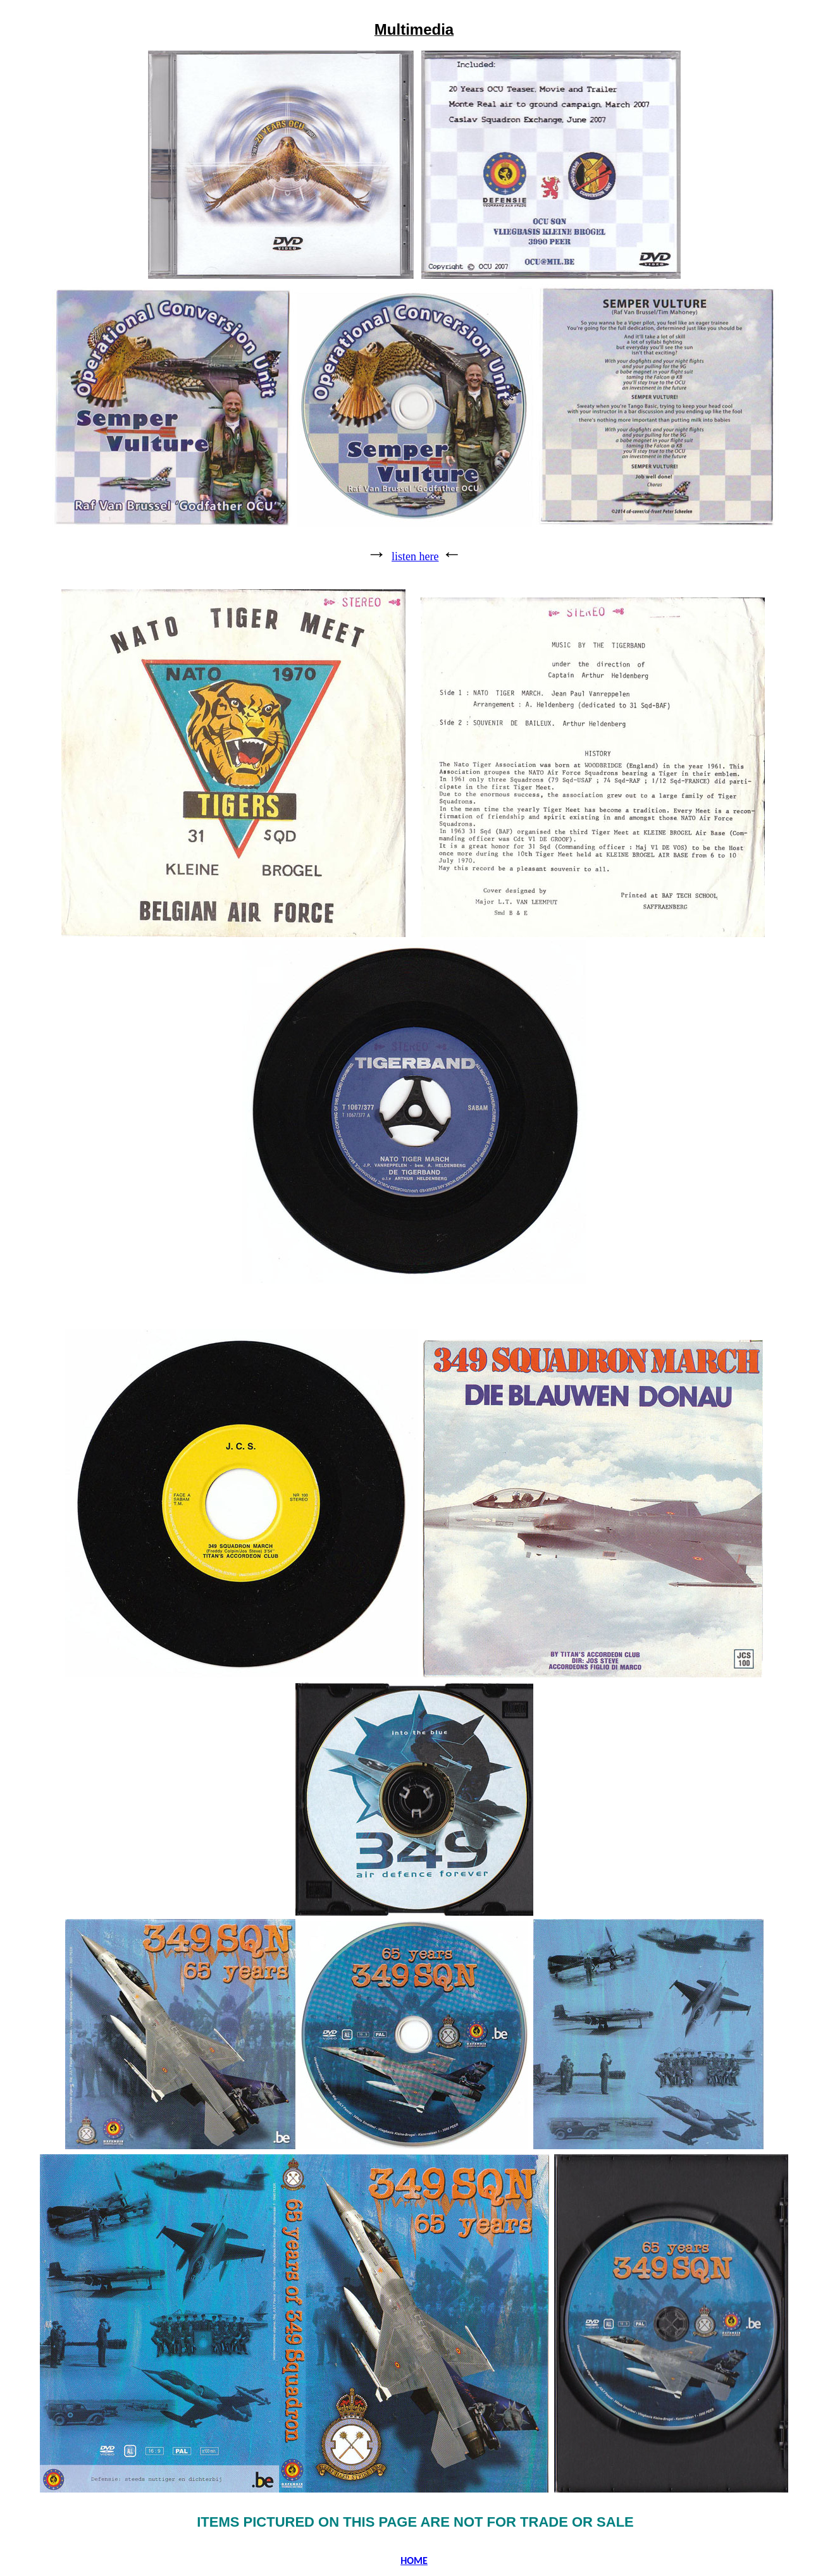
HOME (414, 2561)
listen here (415, 556)
